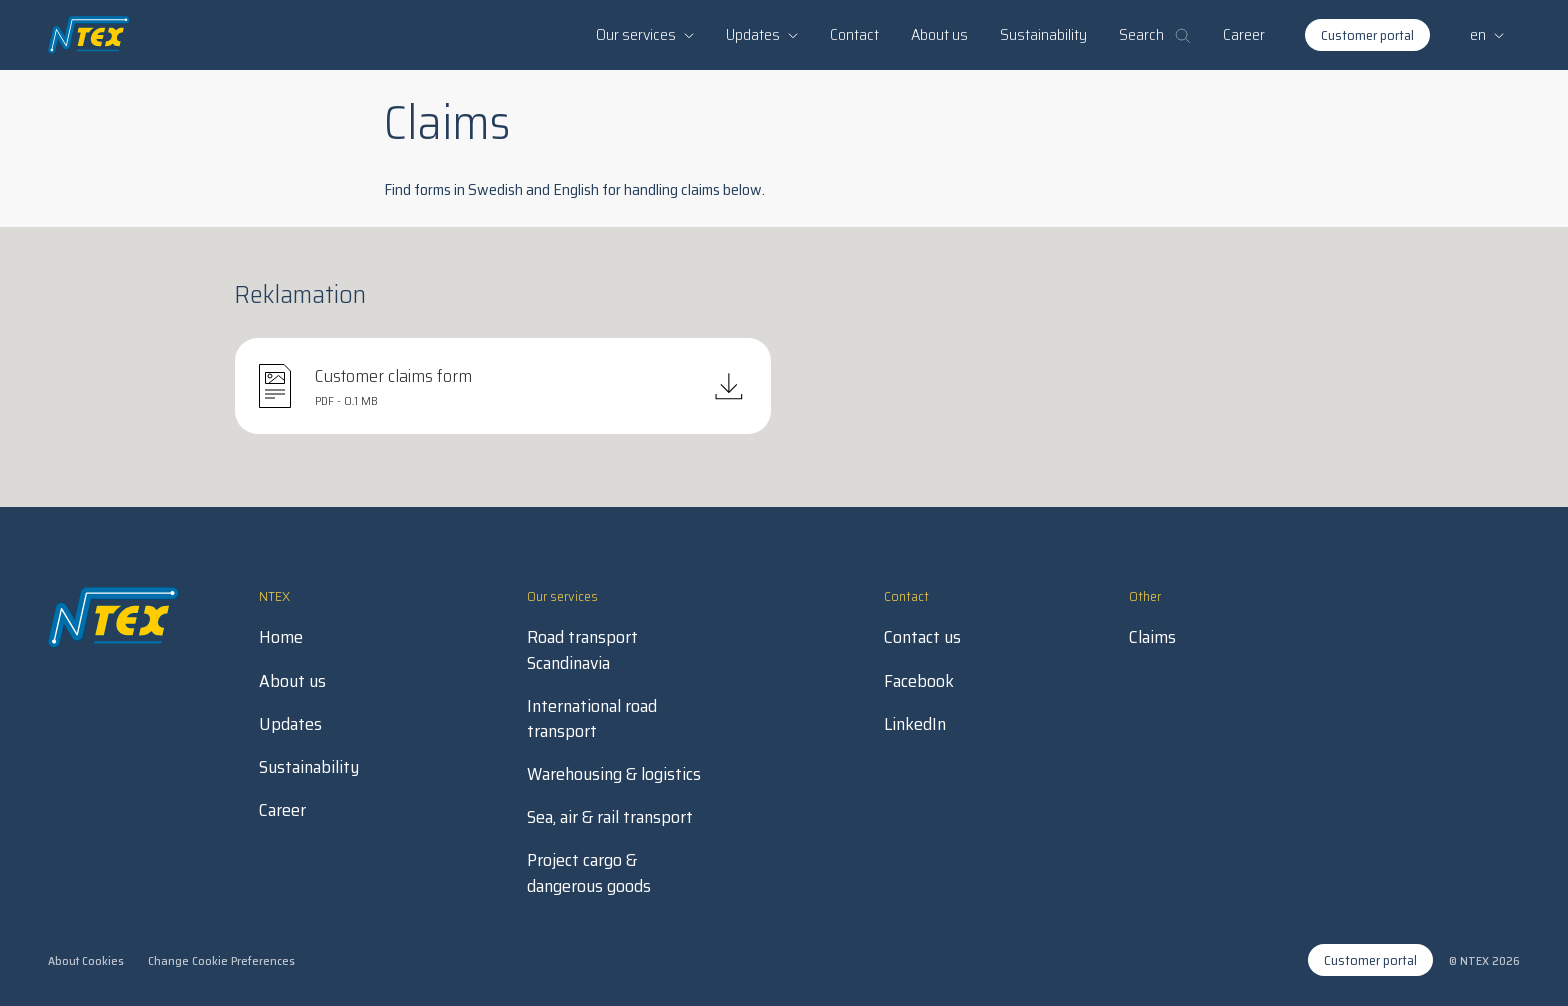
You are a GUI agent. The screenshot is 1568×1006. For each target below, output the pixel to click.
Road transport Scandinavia (582, 650)
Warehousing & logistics (614, 774)
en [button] (1487, 34)
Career (1244, 34)
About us (939, 34)
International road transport (592, 719)
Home (281, 637)
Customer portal (1367, 35)
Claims (1152, 637)
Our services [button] (645, 34)
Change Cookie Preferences (221, 960)
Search (1155, 34)
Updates (290, 724)
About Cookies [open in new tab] (86, 960)
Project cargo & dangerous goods (589, 873)
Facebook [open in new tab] (919, 681)
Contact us (922, 637)
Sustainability (1043, 34)
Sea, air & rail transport (610, 817)
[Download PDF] (503, 386)
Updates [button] (762, 34)
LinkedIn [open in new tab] (915, 724)
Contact (854, 34)
